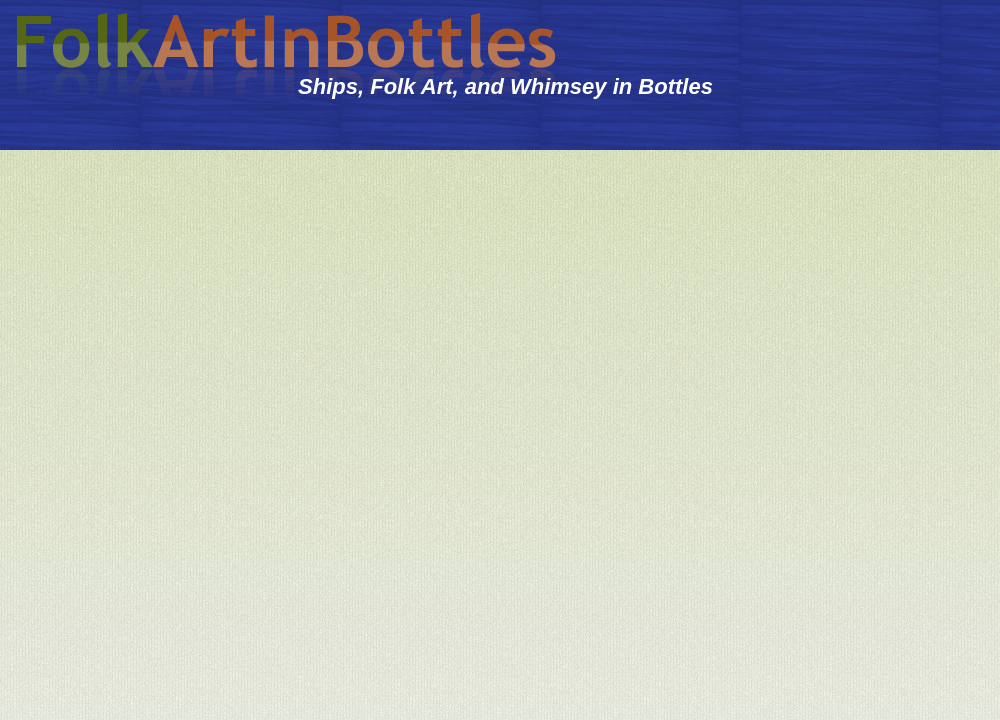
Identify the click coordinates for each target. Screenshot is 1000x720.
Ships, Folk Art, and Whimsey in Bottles (505, 86)
